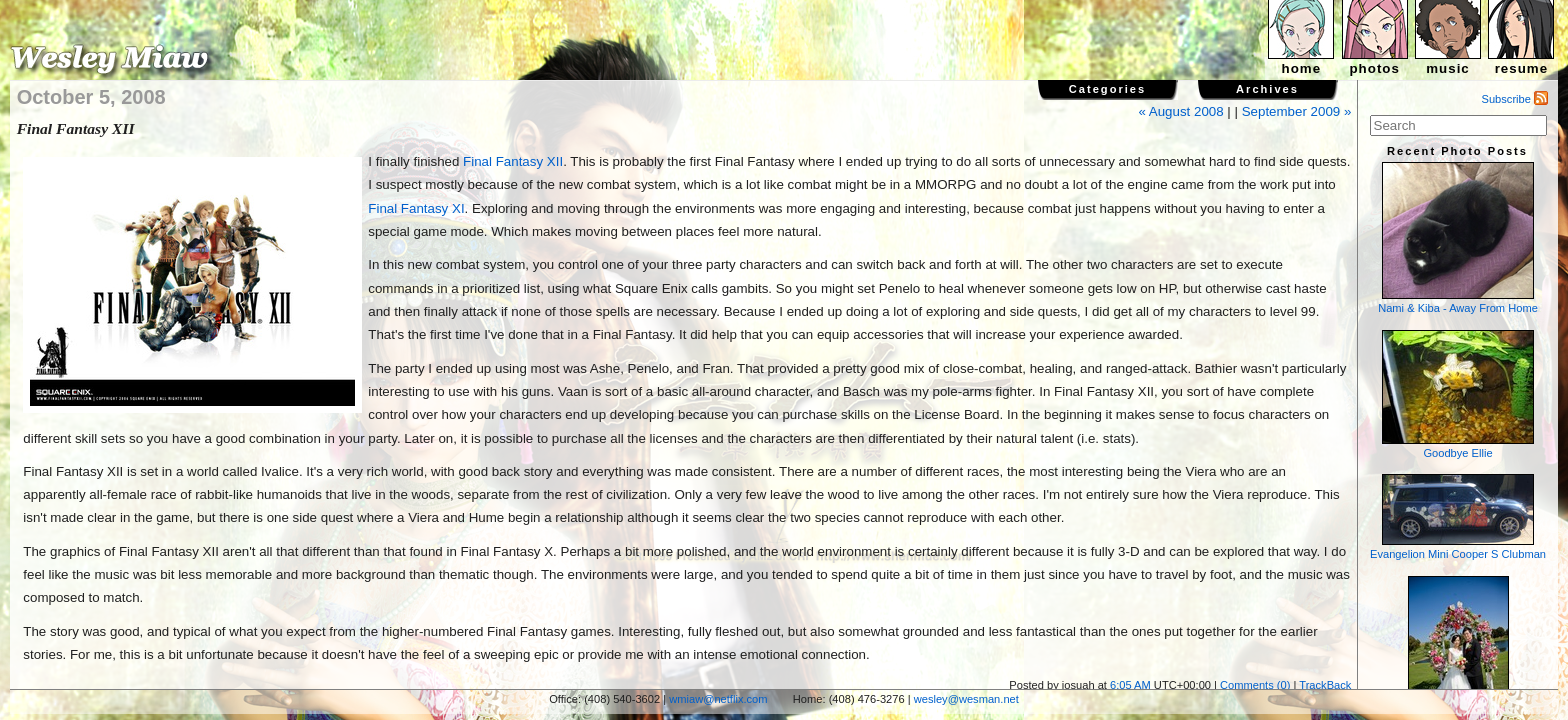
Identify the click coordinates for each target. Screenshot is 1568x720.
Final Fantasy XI (416, 208)
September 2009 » (1297, 111)
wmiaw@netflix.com (718, 699)
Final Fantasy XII (513, 161)
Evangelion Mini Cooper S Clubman (1458, 517)
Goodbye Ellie (1458, 394)
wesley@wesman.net (966, 699)
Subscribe (1515, 99)
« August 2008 (1180, 111)
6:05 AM (1130, 685)
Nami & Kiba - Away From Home (1458, 238)
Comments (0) (1255, 685)
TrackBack (1325, 685)
